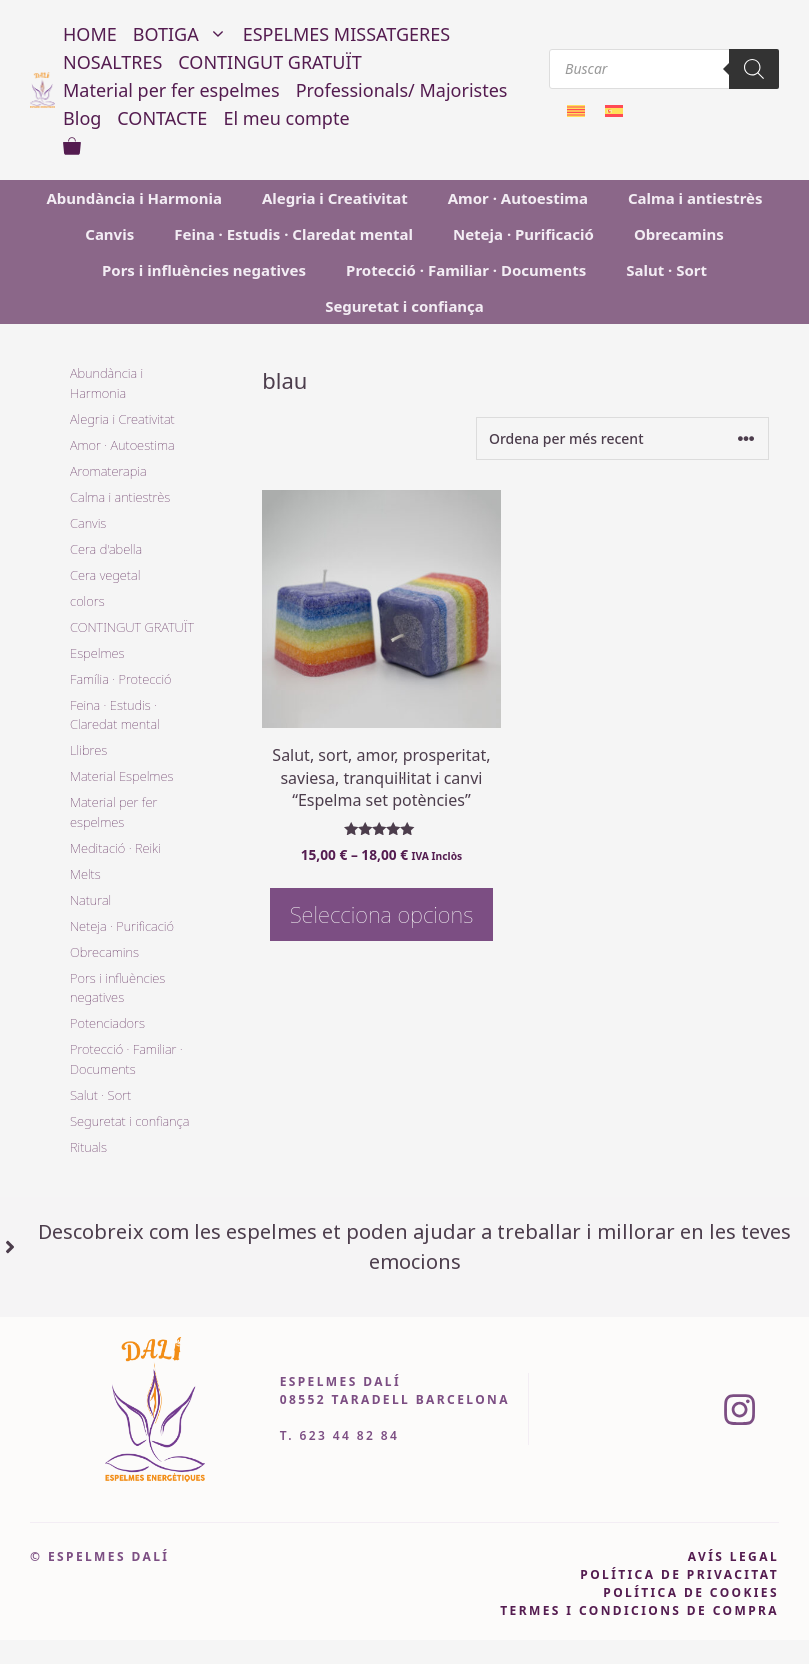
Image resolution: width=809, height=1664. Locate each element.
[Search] (754, 69)
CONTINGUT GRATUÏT (269, 62)
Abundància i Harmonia (133, 198)
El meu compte (286, 118)
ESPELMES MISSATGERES (346, 34)
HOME (90, 34)
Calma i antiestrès (695, 198)
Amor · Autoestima (518, 198)
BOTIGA (184, 34)
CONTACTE (162, 118)
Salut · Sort (666, 270)
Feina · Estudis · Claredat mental (293, 234)
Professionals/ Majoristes (402, 90)
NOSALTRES (112, 62)
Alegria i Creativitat (335, 198)
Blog (82, 118)
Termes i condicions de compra (639, 1610)
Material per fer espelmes (171, 90)
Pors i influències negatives (204, 270)
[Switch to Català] (576, 110)
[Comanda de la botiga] (622, 438)
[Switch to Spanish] (614, 110)
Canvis (109, 234)
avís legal (733, 1556)
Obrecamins (679, 234)
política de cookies (691, 1592)
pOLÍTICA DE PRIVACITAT (679, 1574)
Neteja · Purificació (523, 234)
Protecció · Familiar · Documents (466, 270)
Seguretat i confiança (404, 306)
